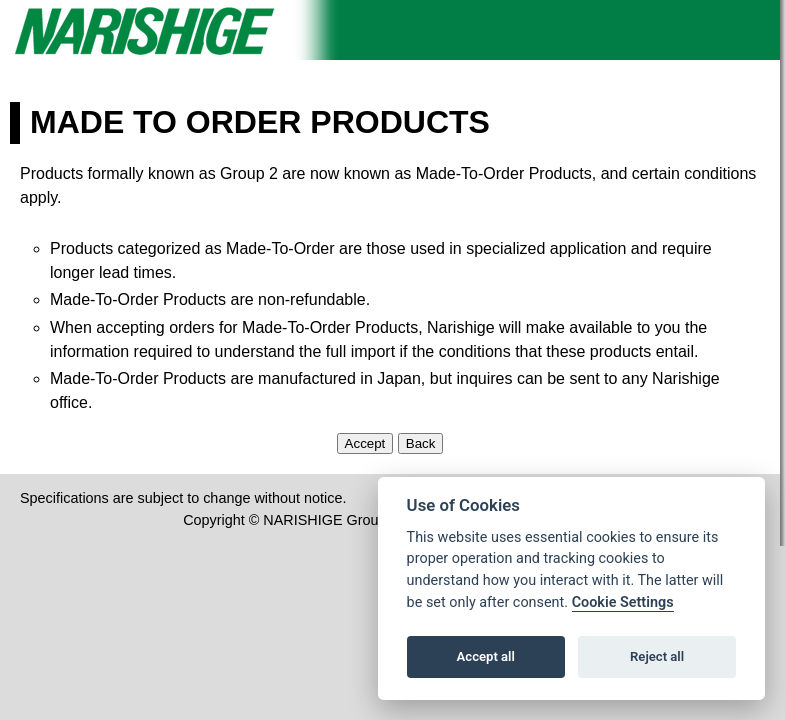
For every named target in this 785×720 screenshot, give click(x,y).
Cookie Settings (623, 602)
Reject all (657, 656)
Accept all (486, 656)
